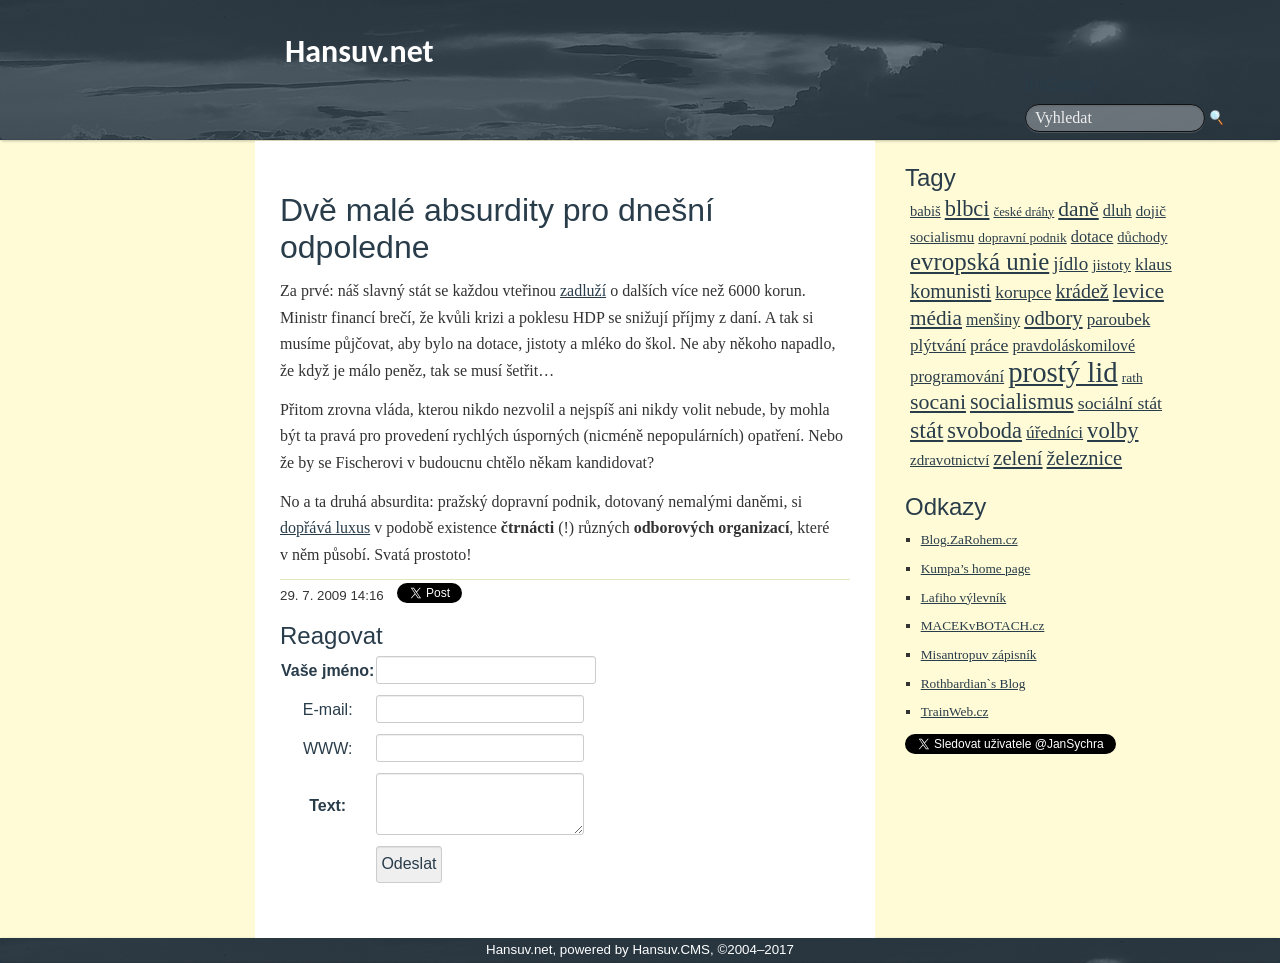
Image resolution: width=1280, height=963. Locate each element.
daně (1078, 209)
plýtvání (938, 345)
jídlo (1070, 263)
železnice (1085, 458)
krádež (1081, 291)
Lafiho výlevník (964, 597)
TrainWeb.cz (955, 711)
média (936, 318)
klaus (1153, 264)
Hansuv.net (359, 51)
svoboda (984, 430)
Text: (327, 805)
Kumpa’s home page (976, 568)
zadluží (583, 290)
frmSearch (1062, 84)
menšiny (993, 319)
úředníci (1054, 432)
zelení (1017, 458)
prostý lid (1063, 372)
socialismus (1022, 401)
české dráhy (1024, 212)
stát (926, 430)
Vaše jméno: (327, 670)
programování (957, 376)
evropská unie (979, 261)
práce (989, 345)
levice (1138, 291)
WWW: (327, 748)
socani (938, 401)
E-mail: (328, 709)
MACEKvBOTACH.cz (983, 625)
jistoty (1111, 264)
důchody (1142, 237)
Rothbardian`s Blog (973, 683)
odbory (1053, 318)
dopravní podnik (1022, 237)
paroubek (1119, 319)
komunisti (950, 291)
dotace (1092, 236)
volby (1112, 430)
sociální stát (1120, 403)
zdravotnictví (949, 460)
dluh (1117, 210)
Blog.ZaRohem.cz (969, 539)
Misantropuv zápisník (979, 654)
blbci (967, 208)
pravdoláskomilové (1074, 345)
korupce (1023, 292)
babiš (925, 211)
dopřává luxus (325, 527)
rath (1132, 377)
